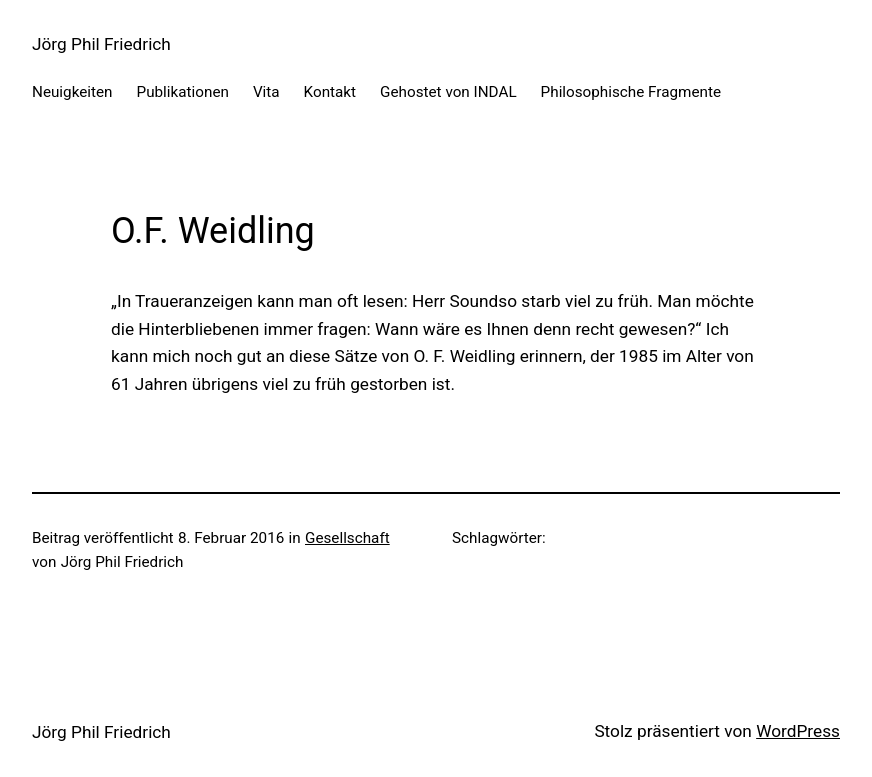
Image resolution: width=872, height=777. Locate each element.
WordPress (798, 731)
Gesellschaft (347, 538)
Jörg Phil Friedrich (101, 44)
